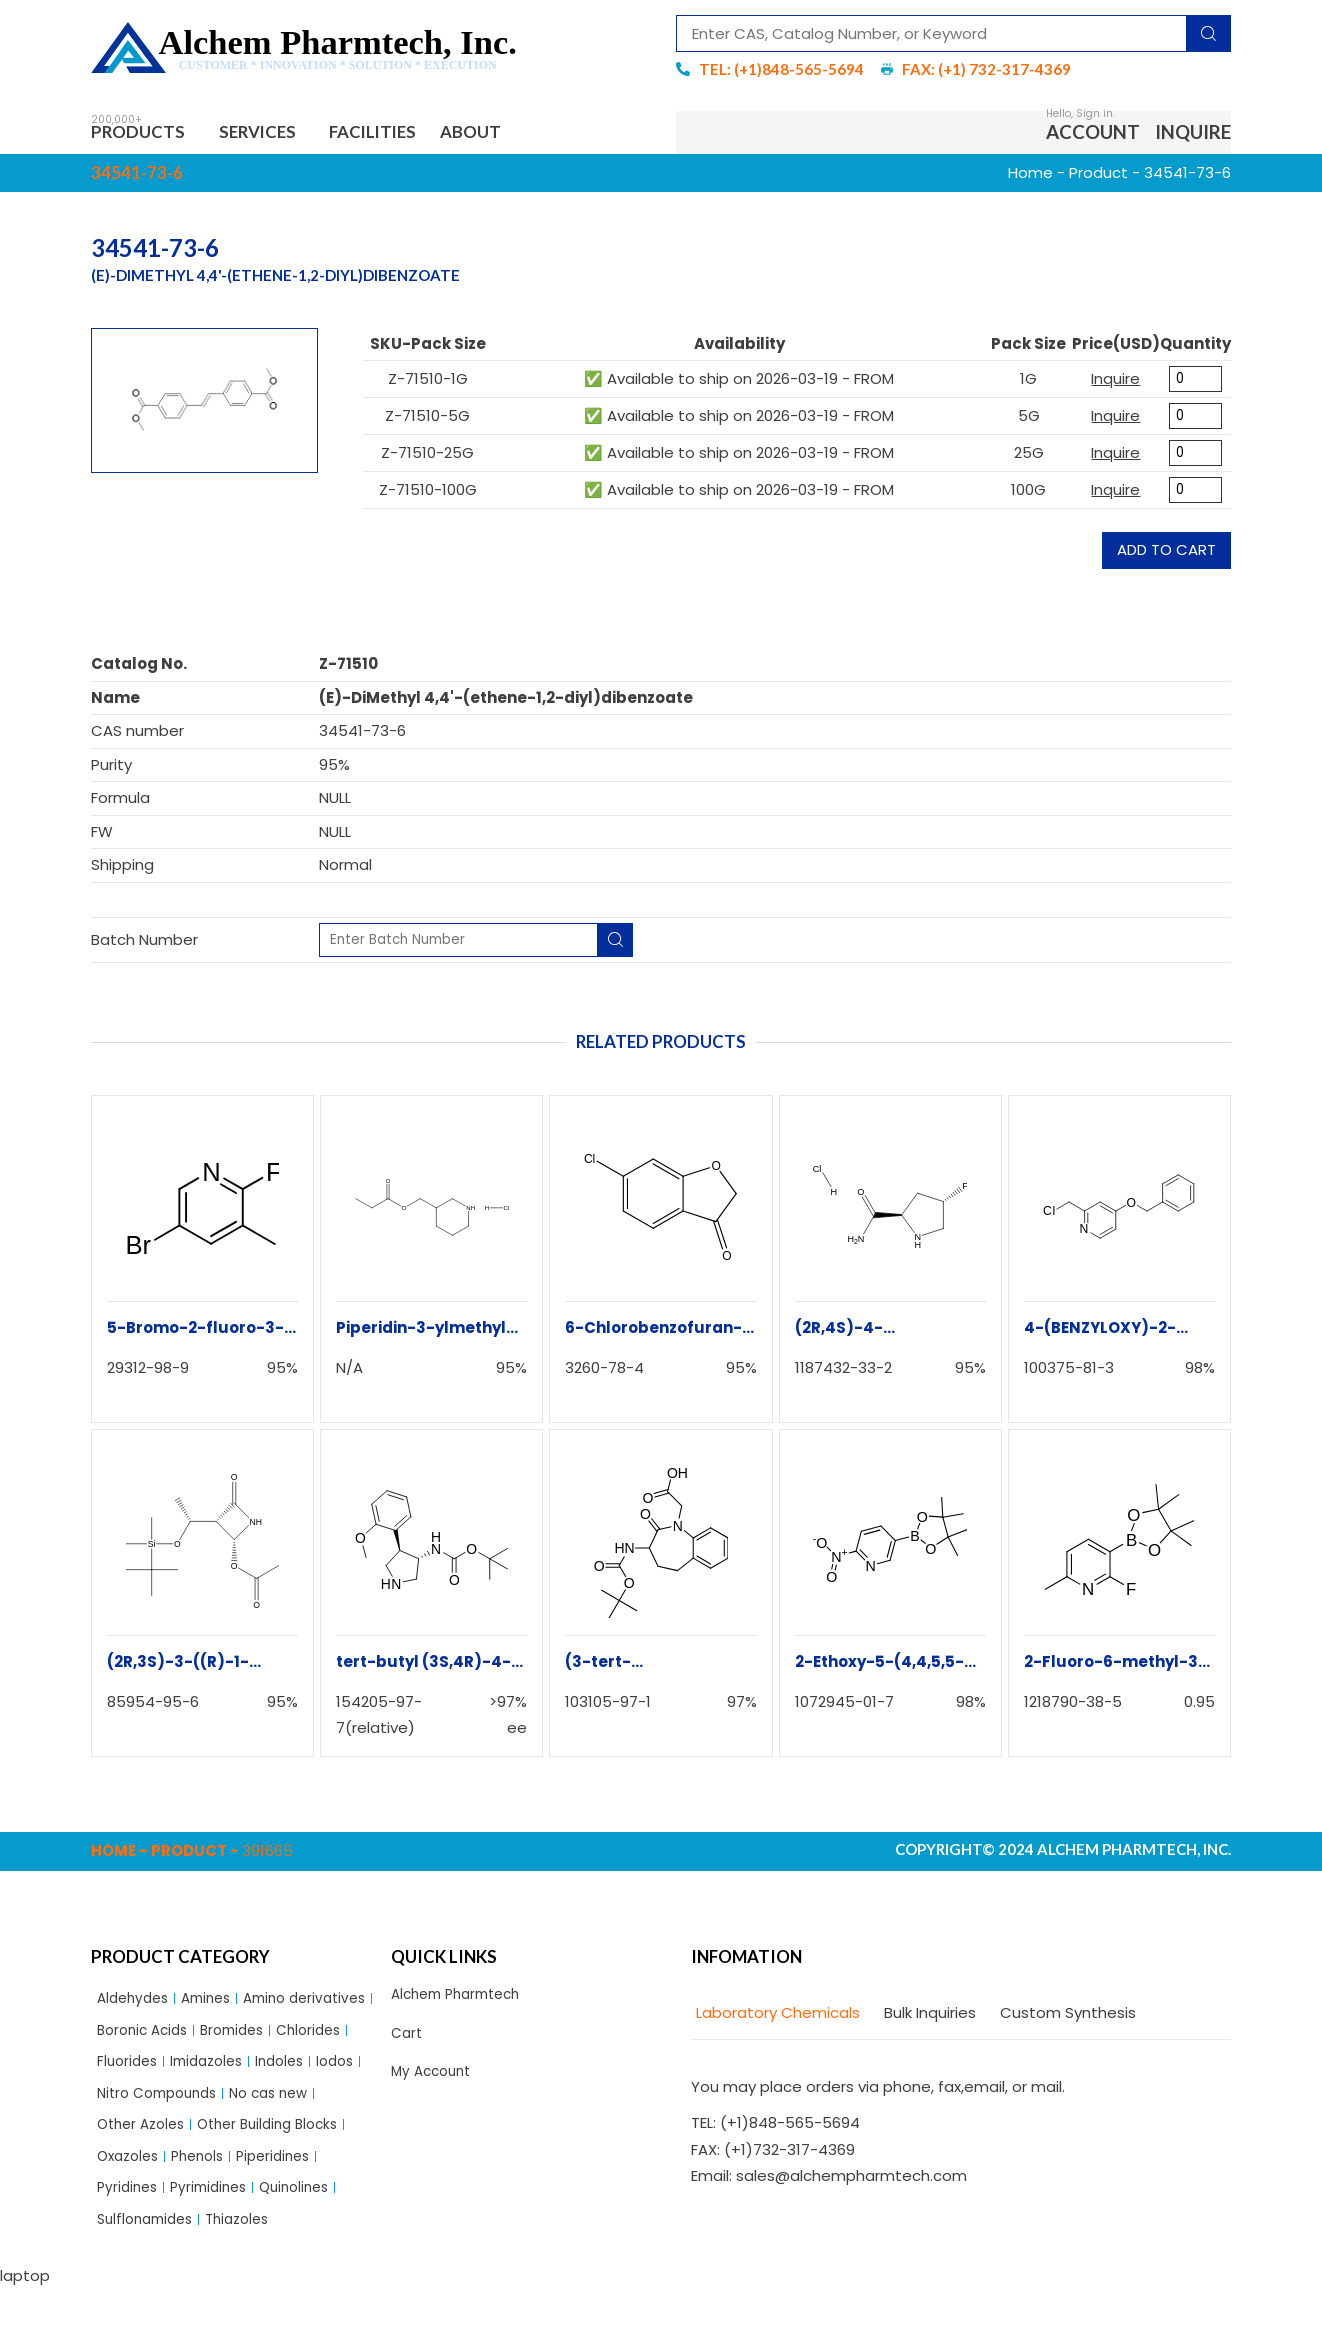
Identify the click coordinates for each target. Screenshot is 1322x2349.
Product (1098, 177)
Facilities (404, 134)
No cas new (285, 2141)
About (515, 134)
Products (146, 134)
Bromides (132, 2073)
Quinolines (309, 2244)
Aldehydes (136, 2004)
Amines (215, 2004)
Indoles (216, 2107)
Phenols (207, 2210)
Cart (408, 2041)
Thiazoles (250, 2278)
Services (279, 134)
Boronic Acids (292, 2038)
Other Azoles (145, 2175)
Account (1093, 134)
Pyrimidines (216, 2244)
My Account (434, 2083)
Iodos (276, 2107)
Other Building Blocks (282, 2175)
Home (1030, 177)
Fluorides (295, 2073)
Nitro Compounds (163, 2141)
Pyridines (129, 2244)
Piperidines (289, 2210)
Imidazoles (137, 2107)
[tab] (775, 2018)
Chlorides (215, 2073)
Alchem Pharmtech (462, 2000)
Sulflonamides (149, 2278)
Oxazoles (131, 2210)
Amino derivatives (163, 2038)
